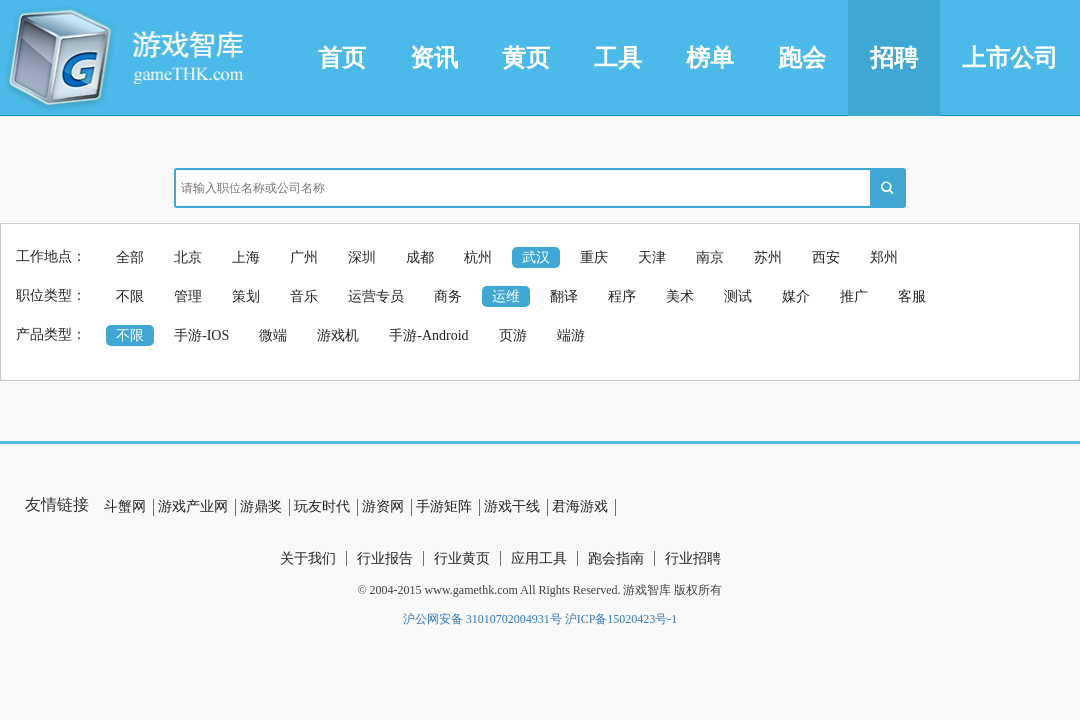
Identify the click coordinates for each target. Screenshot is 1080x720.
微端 (273, 335)
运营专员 (376, 296)
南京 (710, 257)
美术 (680, 296)
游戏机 (338, 335)
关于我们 (308, 558)
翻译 (564, 296)
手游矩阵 (444, 506)
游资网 (383, 506)
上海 (246, 257)
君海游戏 (580, 506)
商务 (448, 296)
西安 (826, 257)
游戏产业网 (193, 506)
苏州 (768, 257)
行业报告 (385, 558)
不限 (130, 296)
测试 (738, 296)
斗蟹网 (125, 506)
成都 (420, 257)
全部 (130, 257)
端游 (571, 335)
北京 (188, 257)
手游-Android (428, 335)
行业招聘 (693, 558)
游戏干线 (512, 506)
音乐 (304, 296)
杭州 (478, 257)
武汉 (536, 257)
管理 (188, 296)
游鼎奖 (261, 506)
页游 (513, 335)
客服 (912, 296)
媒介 (796, 296)
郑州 (884, 257)
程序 (622, 296)
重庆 (594, 257)
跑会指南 (616, 558)
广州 (304, 257)
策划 (246, 296)
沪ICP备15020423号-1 (621, 619)
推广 (854, 296)
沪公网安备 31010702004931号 (482, 619)
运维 (506, 296)
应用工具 (539, 558)
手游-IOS (201, 335)
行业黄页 (462, 558)
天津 (652, 257)
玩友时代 (322, 506)
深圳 (362, 257)
